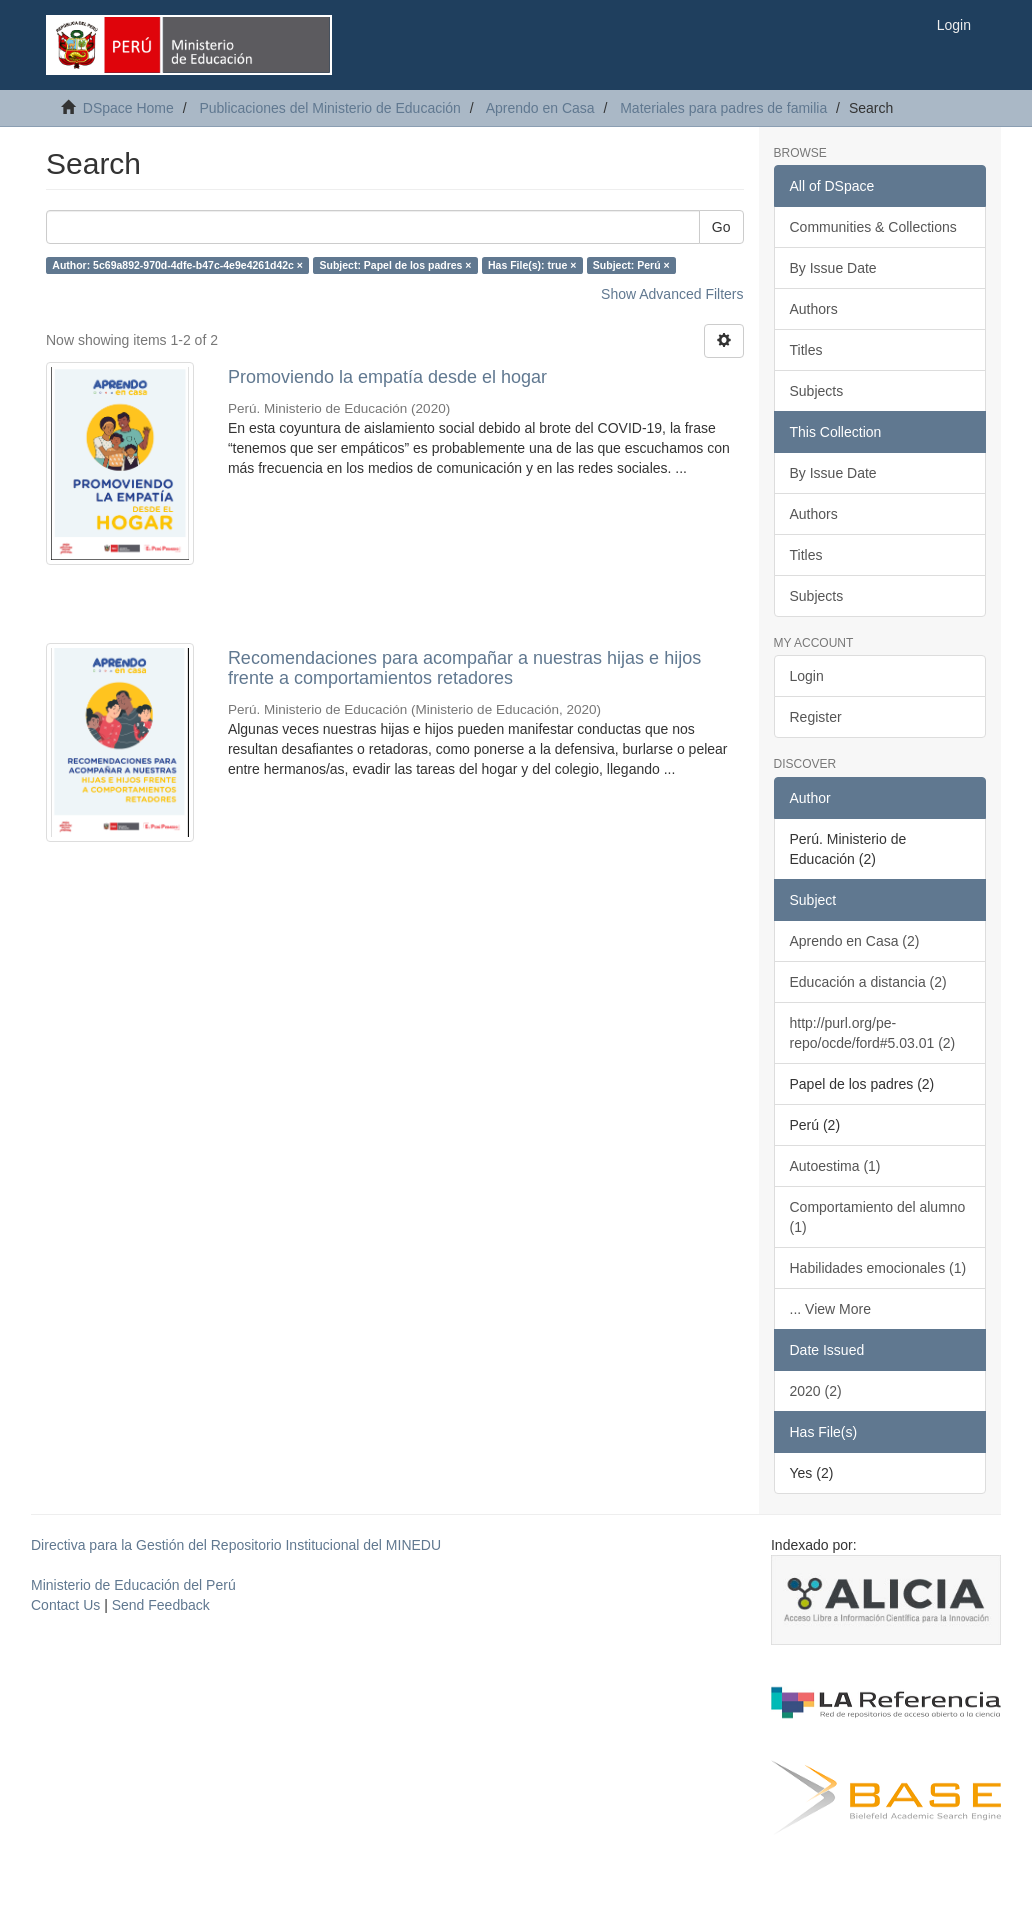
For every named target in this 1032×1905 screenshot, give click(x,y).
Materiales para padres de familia (723, 108)
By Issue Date (833, 268)
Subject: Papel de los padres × (395, 265)
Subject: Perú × (631, 265)
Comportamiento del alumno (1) (878, 1217)
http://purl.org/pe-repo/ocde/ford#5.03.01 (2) (873, 1033)
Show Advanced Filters (672, 294)
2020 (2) (816, 1391)
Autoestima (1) (835, 1166)
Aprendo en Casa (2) (855, 941)
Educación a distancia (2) (868, 982)
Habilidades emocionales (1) (878, 1268)
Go (721, 227)
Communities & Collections (873, 227)
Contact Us (65, 1605)
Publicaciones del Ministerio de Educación (329, 108)
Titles (806, 350)
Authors (814, 309)
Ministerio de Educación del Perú (133, 1585)
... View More (830, 1309)
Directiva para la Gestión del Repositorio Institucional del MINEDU (236, 1545)
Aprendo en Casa (540, 108)
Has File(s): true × (532, 265)
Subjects (817, 391)
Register (816, 717)
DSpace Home (128, 108)
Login (807, 676)
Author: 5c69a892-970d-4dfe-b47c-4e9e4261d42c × (177, 265)
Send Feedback (161, 1605)
